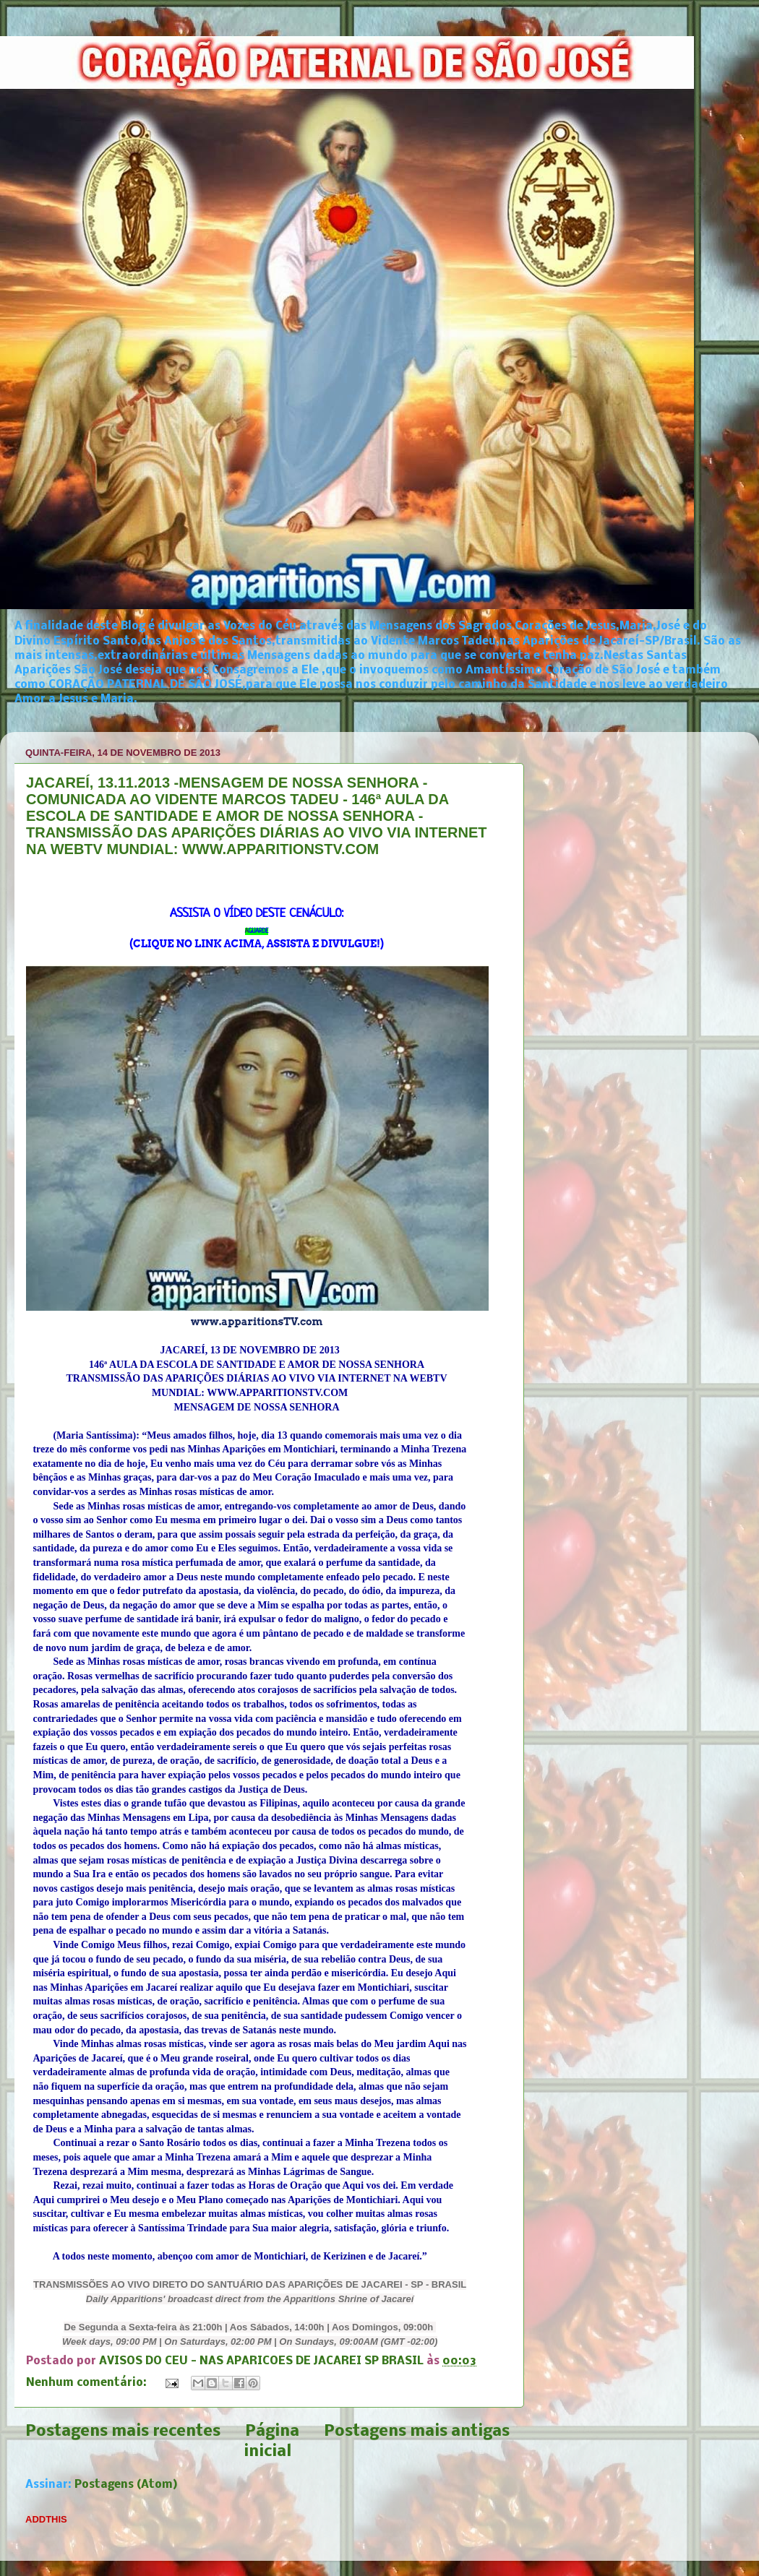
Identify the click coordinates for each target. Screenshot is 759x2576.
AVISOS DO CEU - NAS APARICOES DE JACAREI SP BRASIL (262, 2361)
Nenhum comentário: (88, 2383)
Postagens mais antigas (417, 2432)
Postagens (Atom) (126, 2485)
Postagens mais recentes (122, 2432)
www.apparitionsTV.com (257, 1321)
